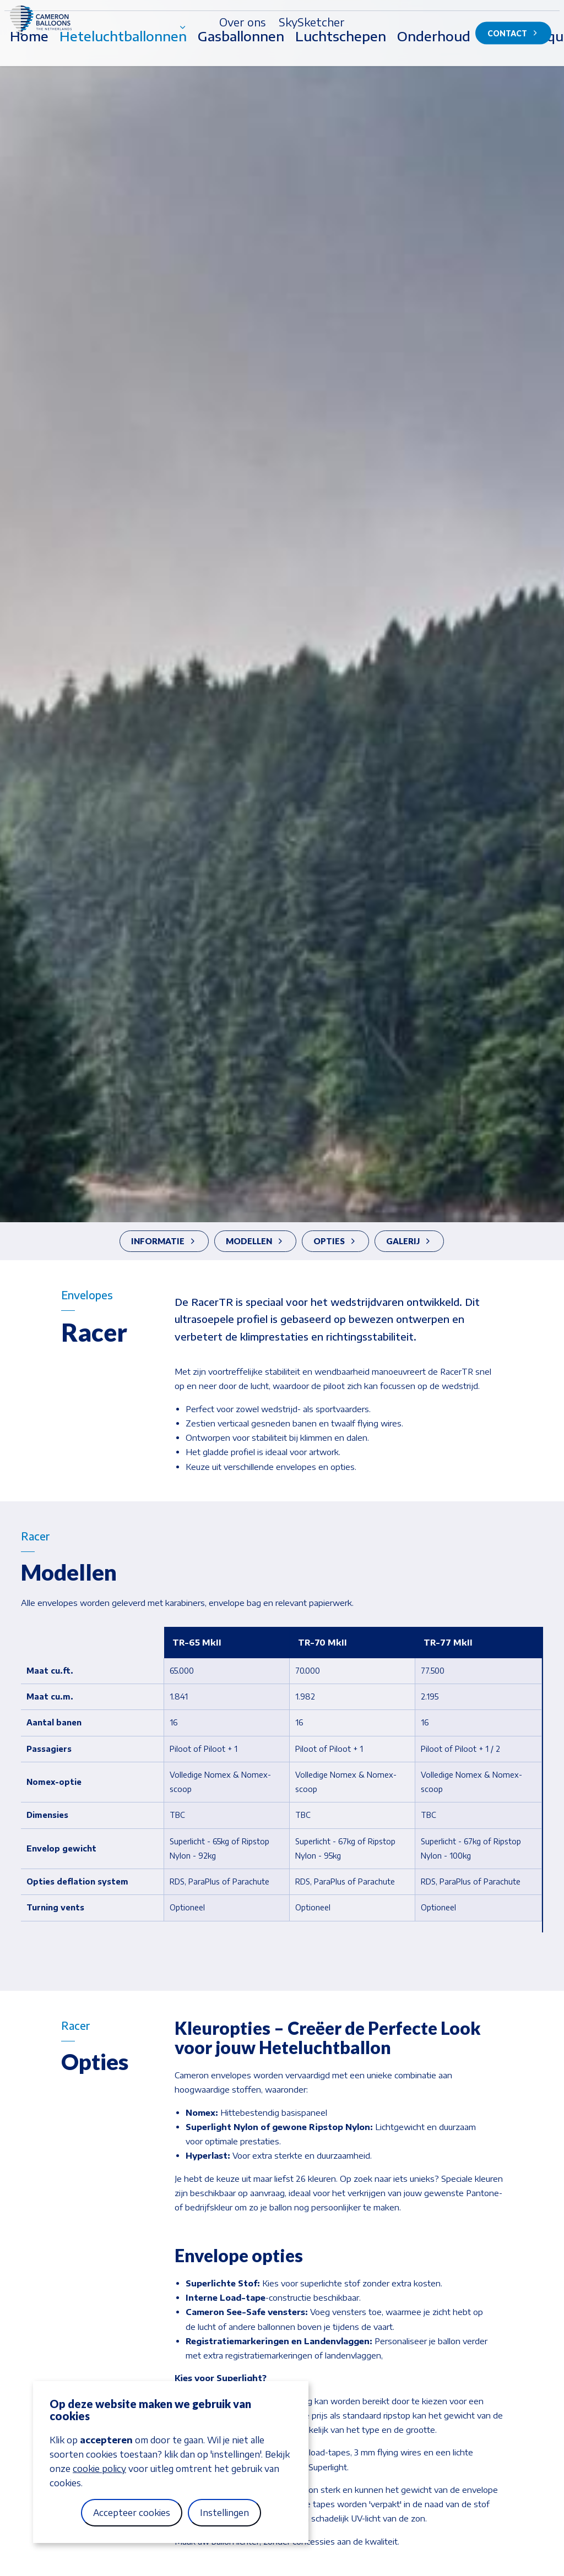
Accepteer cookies (131, 2512)
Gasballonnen (241, 58)
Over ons (242, 22)
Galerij (408, 1241)
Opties (334, 1241)
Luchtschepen (340, 58)
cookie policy (99, 2469)
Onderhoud (433, 58)
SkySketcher (312, 22)
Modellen (254, 1241)
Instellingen (224, 2512)
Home (29, 58)
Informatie (162, 1241)
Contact (513, 33)
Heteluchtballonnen (123, 58)
